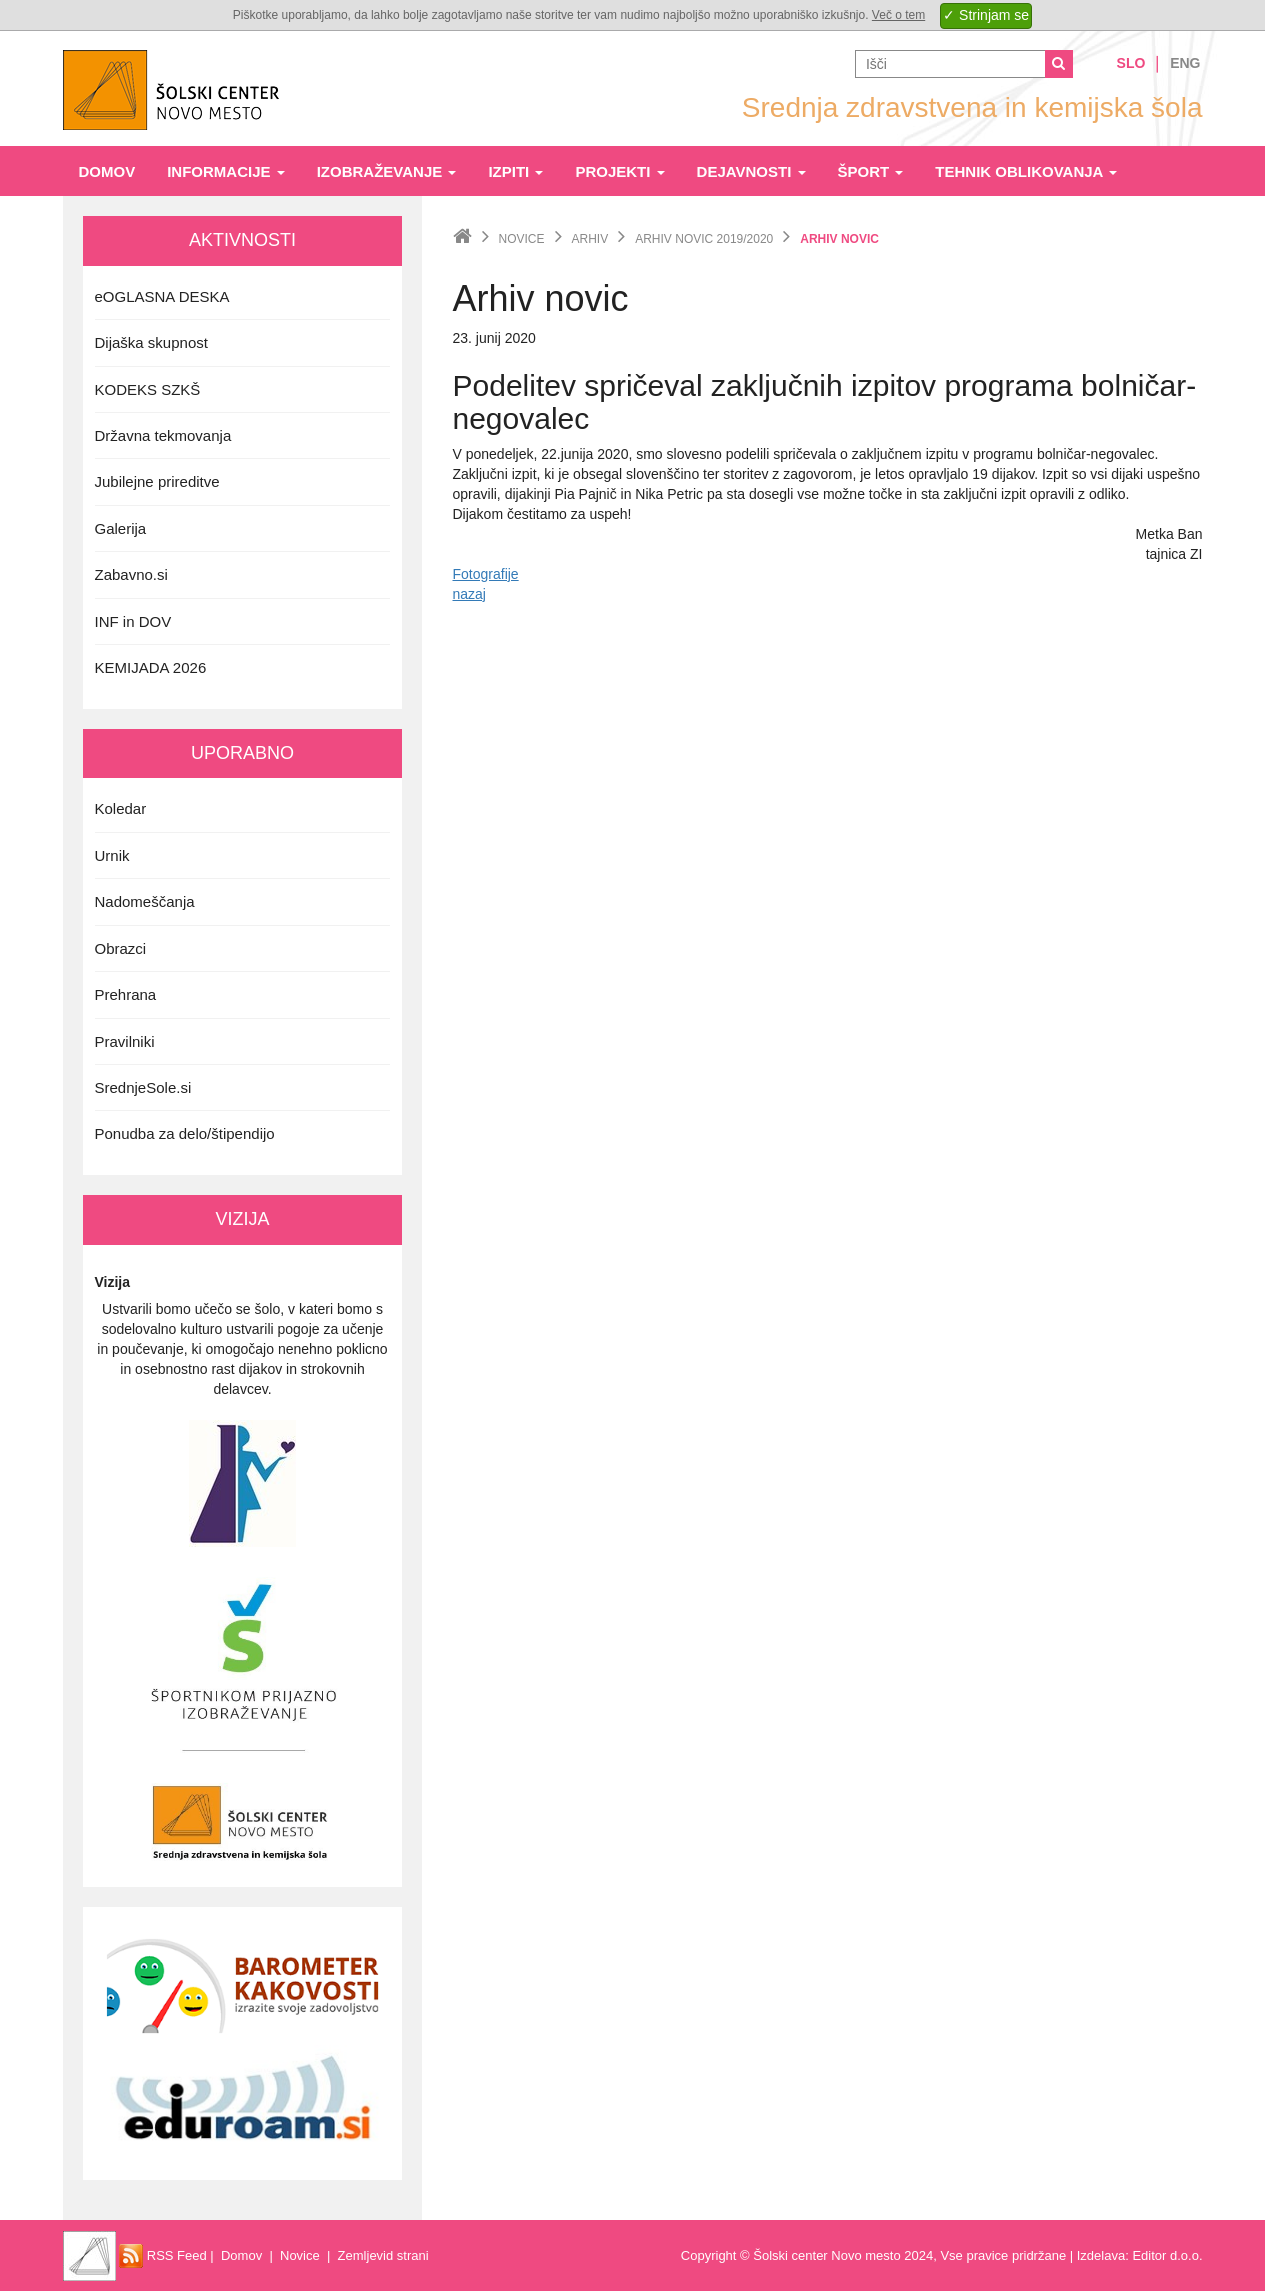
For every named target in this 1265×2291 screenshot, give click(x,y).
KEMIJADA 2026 (151, 667)
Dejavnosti (751, 171)
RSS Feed (163, 2255)
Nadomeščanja (145, 901)
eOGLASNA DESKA (162, 296)
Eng (1185, 63)
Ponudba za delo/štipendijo (185, 1133)
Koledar (121, 808)
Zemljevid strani (383, 2255)
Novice (522, 239)
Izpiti (515, 171)
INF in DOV (133, 621)
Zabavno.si (131, 574)
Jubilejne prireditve (157, 481)
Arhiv (590, 239)
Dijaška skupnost (151, 342)
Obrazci (121, 948)
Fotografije (486, 574)
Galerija (121, 528)
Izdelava (1101, 2255)
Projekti (619, 171)
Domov (107, 171)
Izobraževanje (387, 171)
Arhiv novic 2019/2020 (704, 239)
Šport (871, 171)
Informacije (226, 171)
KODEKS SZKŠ (148, 389)
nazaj (469, 594)
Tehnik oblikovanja (1026, 171)
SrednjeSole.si (143, 1087)
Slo (1131, 63)
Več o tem (898, 15)
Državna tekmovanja (163, 435)
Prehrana (126, 994)
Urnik (112, 855)
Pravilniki (125, 1041)
